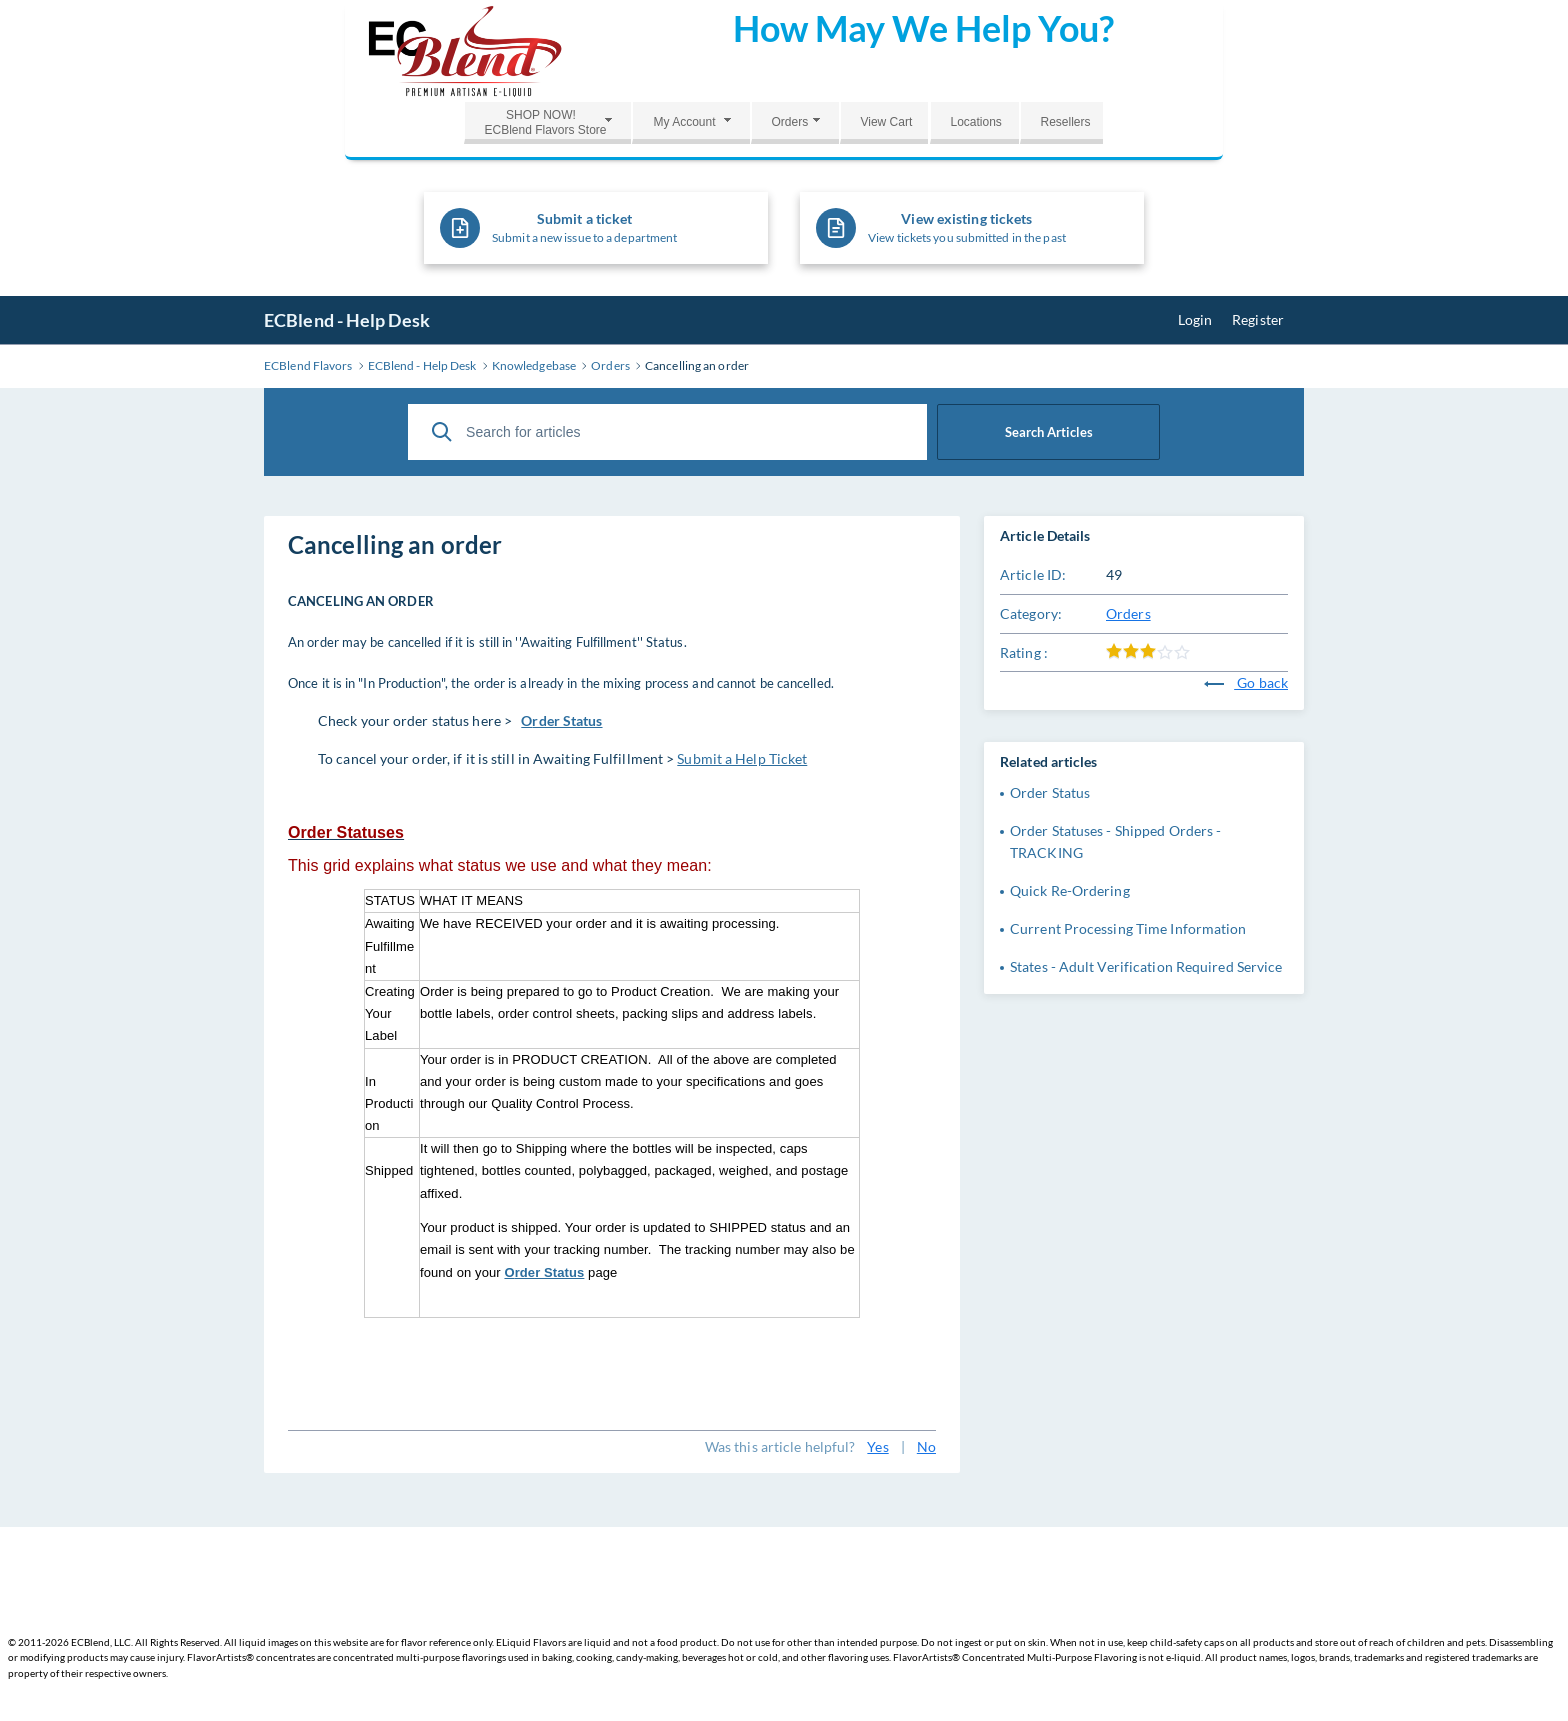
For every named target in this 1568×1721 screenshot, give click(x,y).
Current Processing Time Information (1128, 928)
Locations (975, 122)
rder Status (567, 720)
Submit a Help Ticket (742, 758)
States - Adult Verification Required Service (1146, 966)
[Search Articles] (442, 432)
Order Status (1050, 792)
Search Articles (1049, 432)
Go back (1246, 682)
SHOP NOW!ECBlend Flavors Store (545, 122)
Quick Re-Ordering (1070, 890)
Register (1258, 319)
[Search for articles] (667, 432)
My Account (684, 122)
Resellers (1065, 122)
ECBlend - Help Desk (347, 320)
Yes (877, 1446)
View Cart (886, 122)
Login (1195, 319)
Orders (789, 122)
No (926, 1446)
